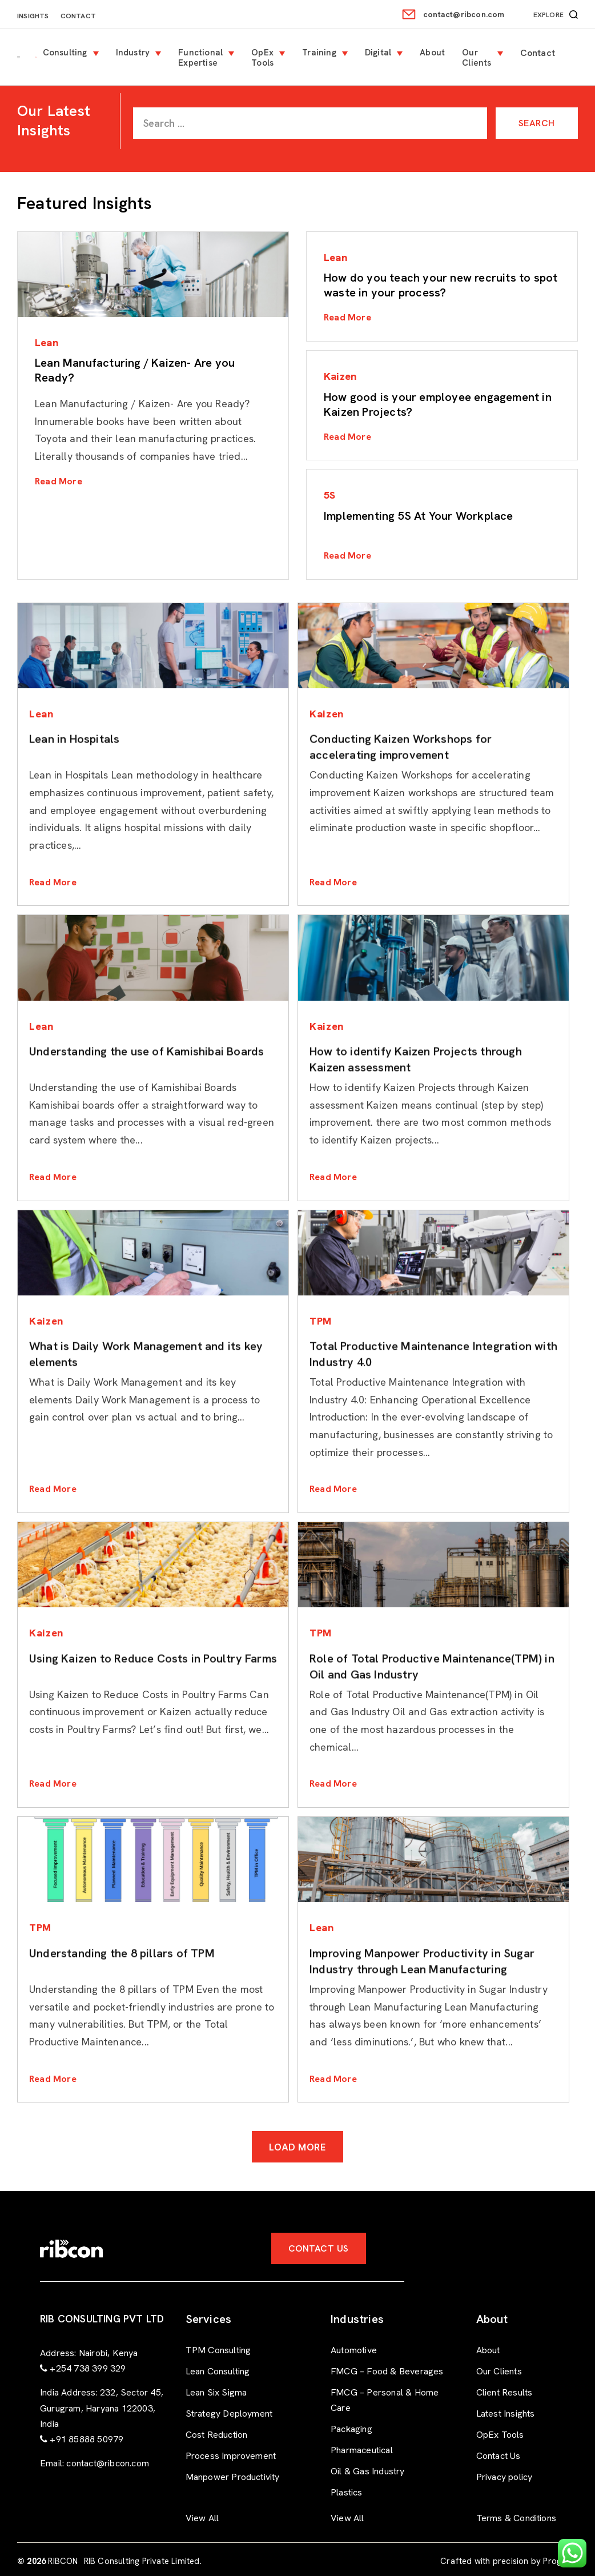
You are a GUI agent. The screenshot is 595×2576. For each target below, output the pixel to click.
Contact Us (318, 2248)
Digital (378, 52)
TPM (320, 1320)
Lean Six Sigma (216, 2392)
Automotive (354, 2350)
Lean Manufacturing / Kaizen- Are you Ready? (135, 370)
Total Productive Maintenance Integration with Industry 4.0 (433, 1399)
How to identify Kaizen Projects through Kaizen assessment (415, 1104)
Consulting (65, 52)
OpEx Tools (262, 57)
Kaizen (340, 376)
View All (202, 2518)
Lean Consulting (218, 2371)
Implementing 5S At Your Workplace (418, 515)
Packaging (351, 2429)
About (432, 52)
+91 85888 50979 (86, 2439)
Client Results (504, 2392)
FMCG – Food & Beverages (387, 2371)
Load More (298, 2147)
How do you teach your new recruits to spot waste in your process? (440, 285)
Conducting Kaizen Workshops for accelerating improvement (400, 792)
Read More (58, 481)
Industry (133, 52)
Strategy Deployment (229, 2413)
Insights (33, 16)
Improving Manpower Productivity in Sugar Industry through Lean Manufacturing (421, 2006)
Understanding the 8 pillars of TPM (122, 1998)
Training (319, 52)
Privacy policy (504, 2477)
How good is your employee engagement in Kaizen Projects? (438, 404)
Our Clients (476, 57)
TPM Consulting (218, 2350)
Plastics (347, 2492)
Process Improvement (231, 2456)
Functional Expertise (200, 57)
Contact (78, 16)
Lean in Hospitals (74, 784)
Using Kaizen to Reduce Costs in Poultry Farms (153, 1703)
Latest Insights (505, 2413)
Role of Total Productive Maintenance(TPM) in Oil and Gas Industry (431, 1711)
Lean (46, 342)
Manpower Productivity (233, 2477)
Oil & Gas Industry (368, 2471)
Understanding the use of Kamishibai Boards (146, 1096)
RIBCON (63, 2561)
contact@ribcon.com (464, 14)
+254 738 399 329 (88, 2368)
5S (329, 494)
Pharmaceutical (362, 2450)
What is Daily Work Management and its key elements (146, 1399)
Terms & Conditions (516, 2518)
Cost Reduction (217, 2435)
